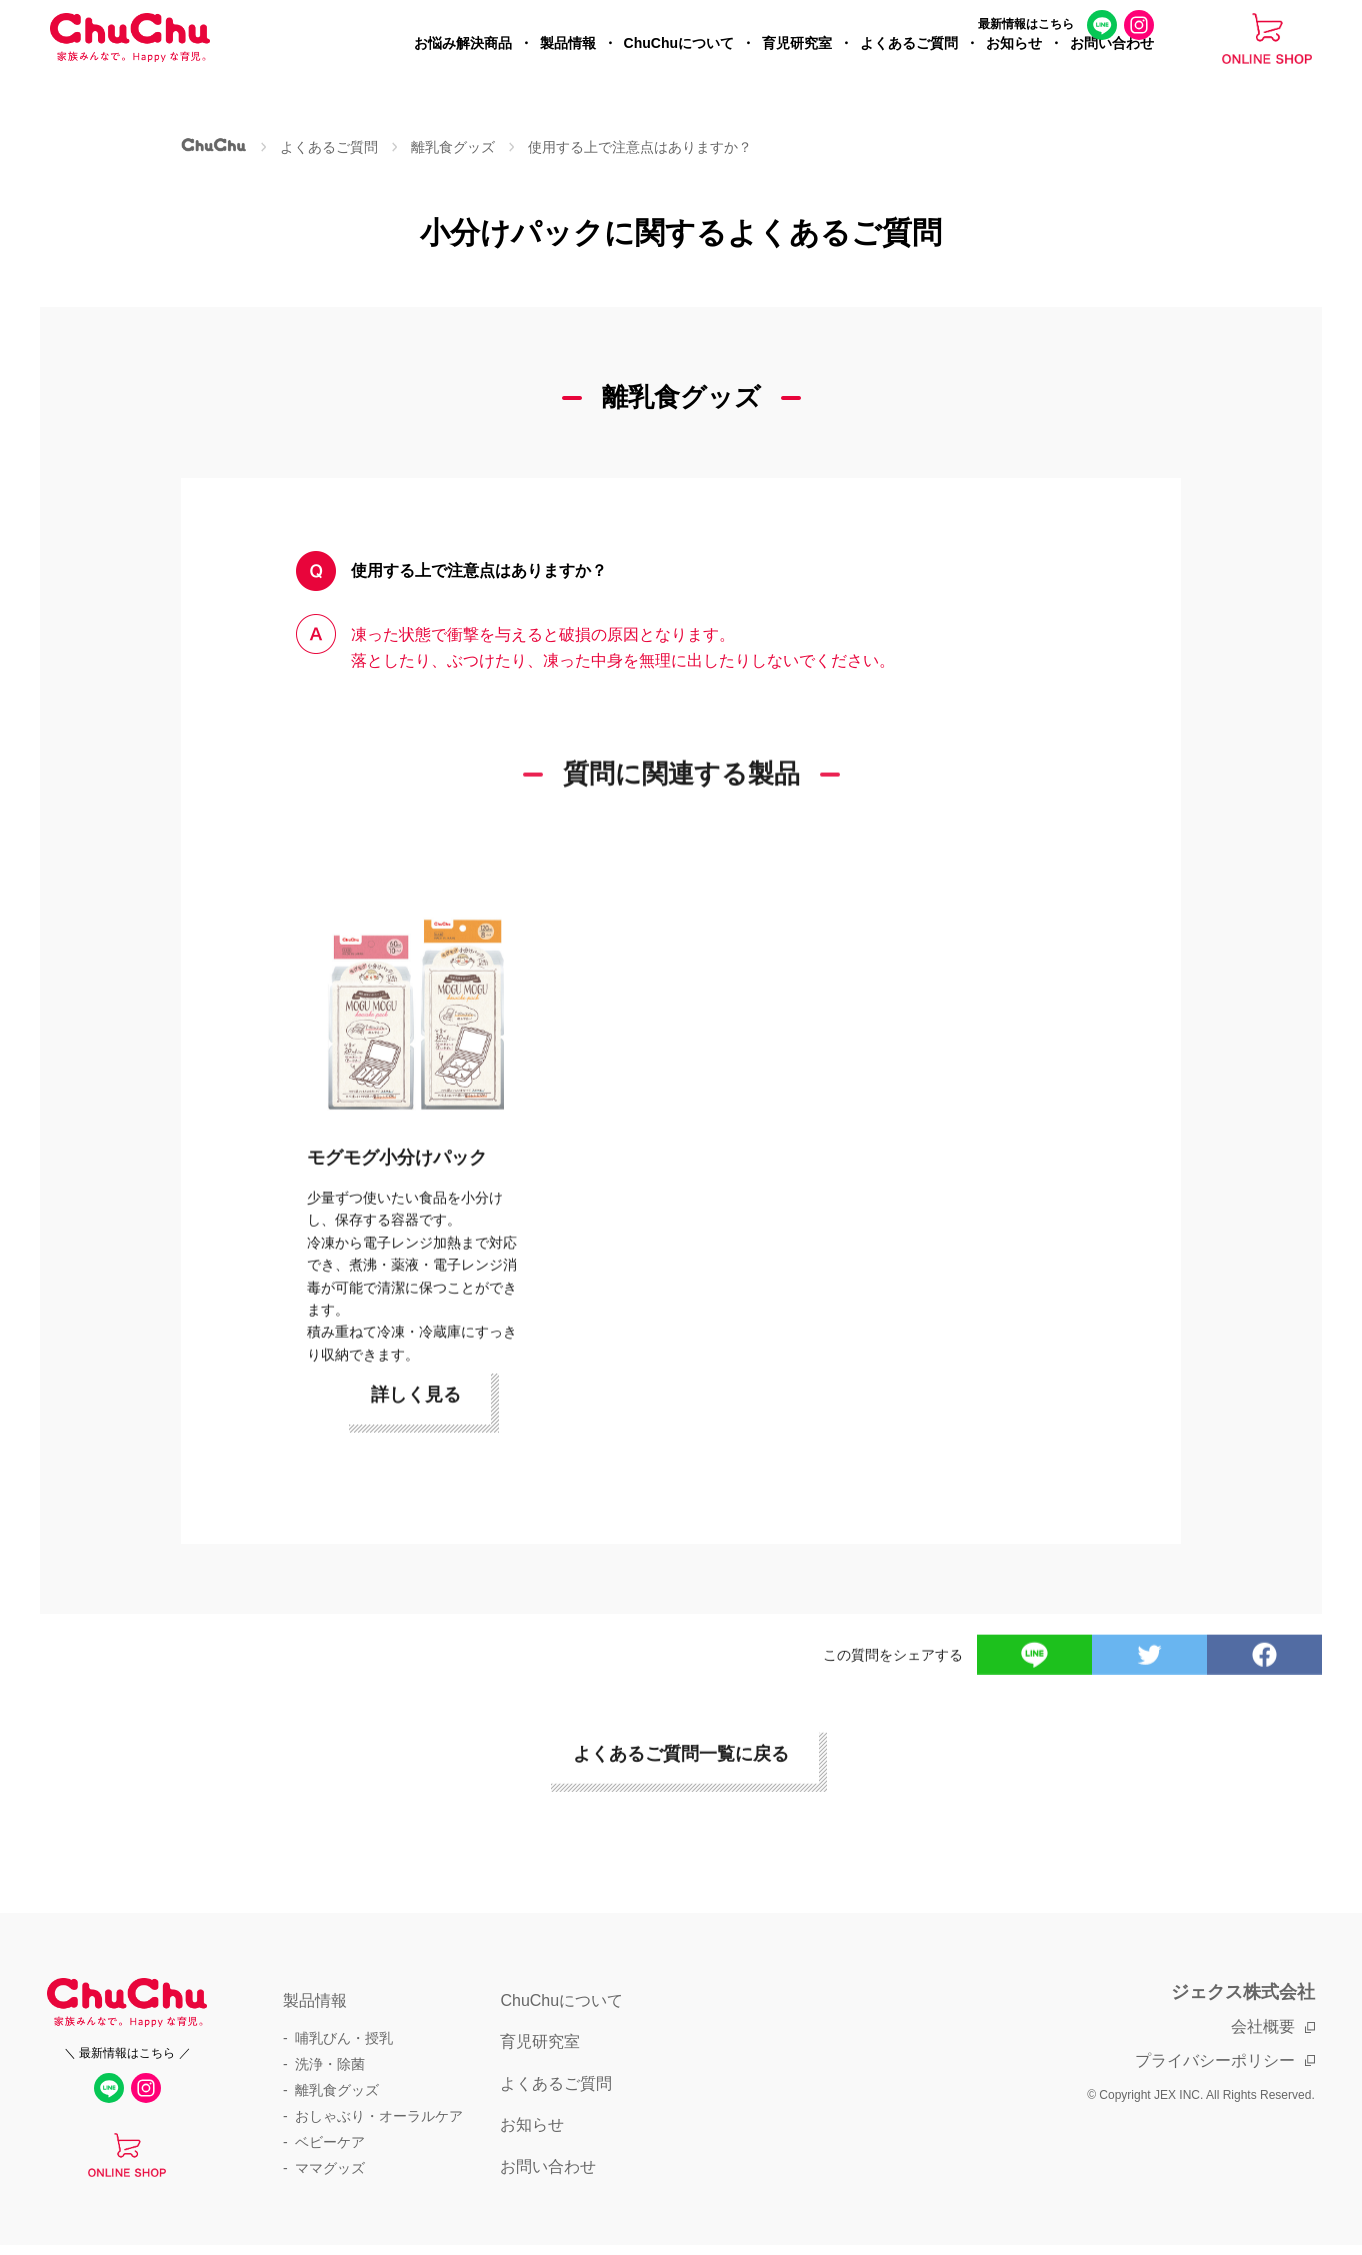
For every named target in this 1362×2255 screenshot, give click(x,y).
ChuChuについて (679, 66)
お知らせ (1014, 66)
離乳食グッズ (337, 2090)
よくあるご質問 (909, 66)
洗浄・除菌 (330, 2064)
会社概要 (1263, 2026)
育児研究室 (797, 66)
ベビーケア (330, 2142)
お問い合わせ (1112, 66)
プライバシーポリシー (1215, 2060)
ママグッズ (330, 2168)
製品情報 (568, 66)
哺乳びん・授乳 (344, 2038)
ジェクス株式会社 (1243, 1992)
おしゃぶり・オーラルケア (379, 2116)
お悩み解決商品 (463, 66)
